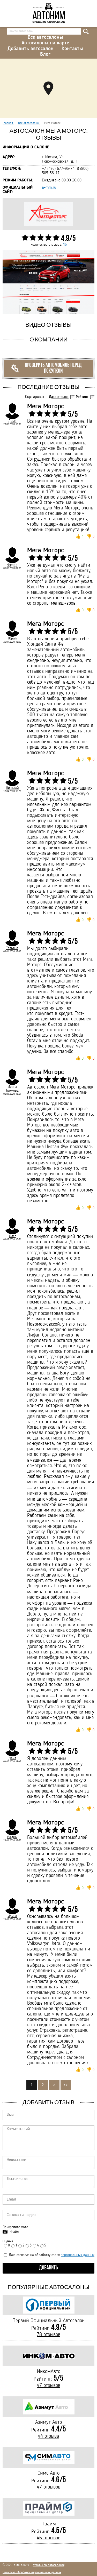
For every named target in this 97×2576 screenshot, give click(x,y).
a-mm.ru (49, 188)
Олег (12, 1236)
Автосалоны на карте (45, 43)
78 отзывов (48, 2334)
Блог (45, 54)
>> (65, 2085)
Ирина (12, 1916)
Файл (14, 2232)
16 (65, 244)
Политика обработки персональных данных (32, 2572)
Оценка (8, 2241)
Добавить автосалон (31, 48)
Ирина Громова (12, 1088)
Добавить (48, 2268)
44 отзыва (48, 2436)
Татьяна (12, 948)
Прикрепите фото (15, 2227)
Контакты (72, 48)
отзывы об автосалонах (48, 2565)
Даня (12, 1758)
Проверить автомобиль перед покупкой (46, 368)
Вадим (12, 1837)
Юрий (12, 638)
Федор (12, 565)
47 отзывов (48, 2385)
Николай (12, 788)
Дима (12, 421)
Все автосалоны (45, 37)
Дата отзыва (59, 397)
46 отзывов (48, 2538)
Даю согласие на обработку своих (49, 2255)
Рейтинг (82, 397)
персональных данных (77, 2255)
